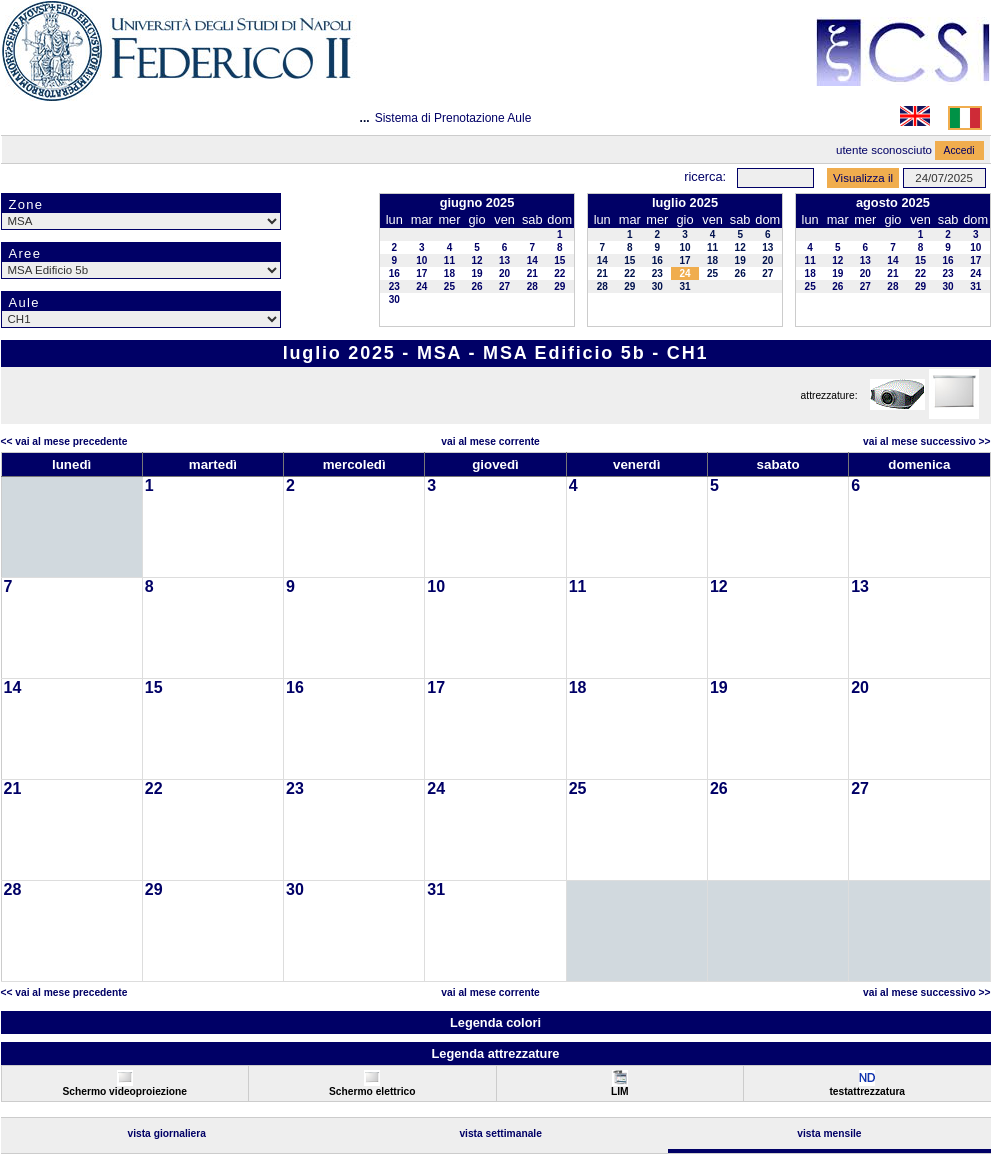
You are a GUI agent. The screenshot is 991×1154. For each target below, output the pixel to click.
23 (394, 286)
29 (559, 286)
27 (504, 286)
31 (684, 286)
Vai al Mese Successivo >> (926, 441)
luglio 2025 (685, 202)
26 (476, 286)
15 (559, 260)
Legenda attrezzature (495, 1053)
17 (421, 273)
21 (532, 273)
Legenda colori (495, 1022)
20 (504, 273)
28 (532, 286)
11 (449, 260)
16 (394, 273)
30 (394, 299)
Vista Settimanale (500, 1133)
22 (559, 273)
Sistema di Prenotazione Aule (453, 118)
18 (449, 273)
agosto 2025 (893, 202)
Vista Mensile (829, 1133)
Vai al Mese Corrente (490, 441)
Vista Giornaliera (166, 1133)
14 (532, 260)
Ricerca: (705, 176)
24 (421, 286)
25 (449, 286)
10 (421, 260)
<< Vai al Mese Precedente (64, 441)
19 (476, 273)
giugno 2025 (477, 202)
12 (476, 260)
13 (504, 260)
